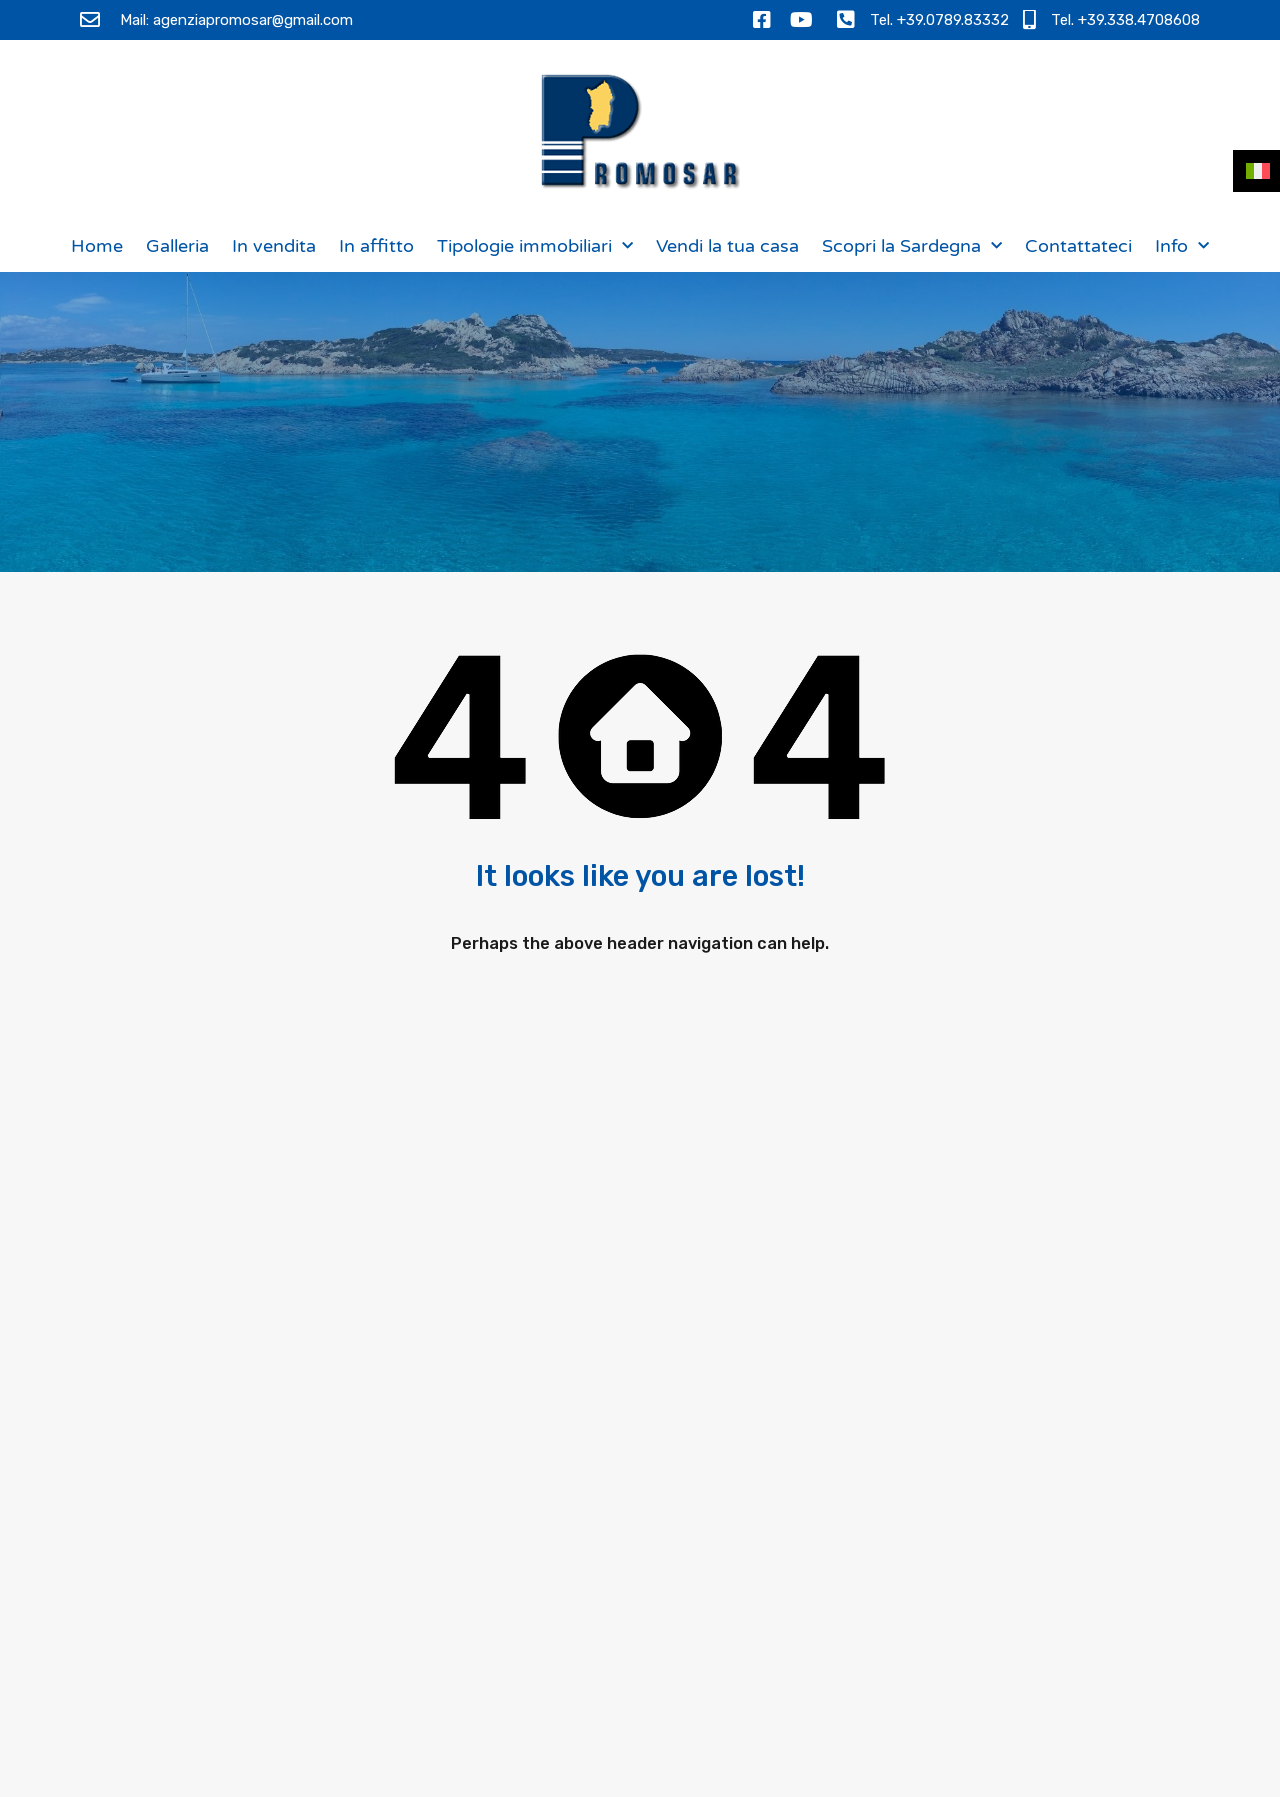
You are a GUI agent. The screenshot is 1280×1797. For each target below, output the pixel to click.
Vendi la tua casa (727, 246)
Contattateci (1078, 246)
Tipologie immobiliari (535, 246)
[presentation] (988, 1632)
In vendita (274, 246)
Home (97, 246)
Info (1182, 246)
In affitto (376, 246)
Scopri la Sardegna (912, 246)
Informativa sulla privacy (1043, 1541)
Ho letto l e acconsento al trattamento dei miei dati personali (1006, 1562)
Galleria (177, 246)
